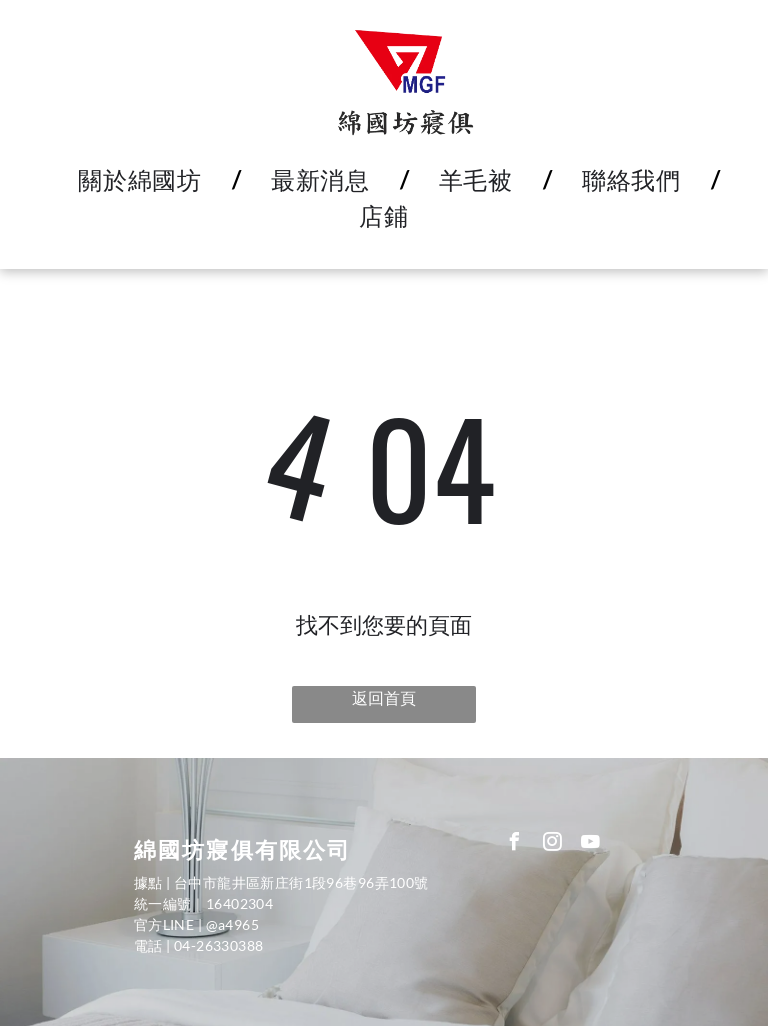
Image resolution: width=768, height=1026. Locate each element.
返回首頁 (384, 697)
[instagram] (553, 844)
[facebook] (515, 844)
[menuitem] (144, 180)
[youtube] (591, 844)
